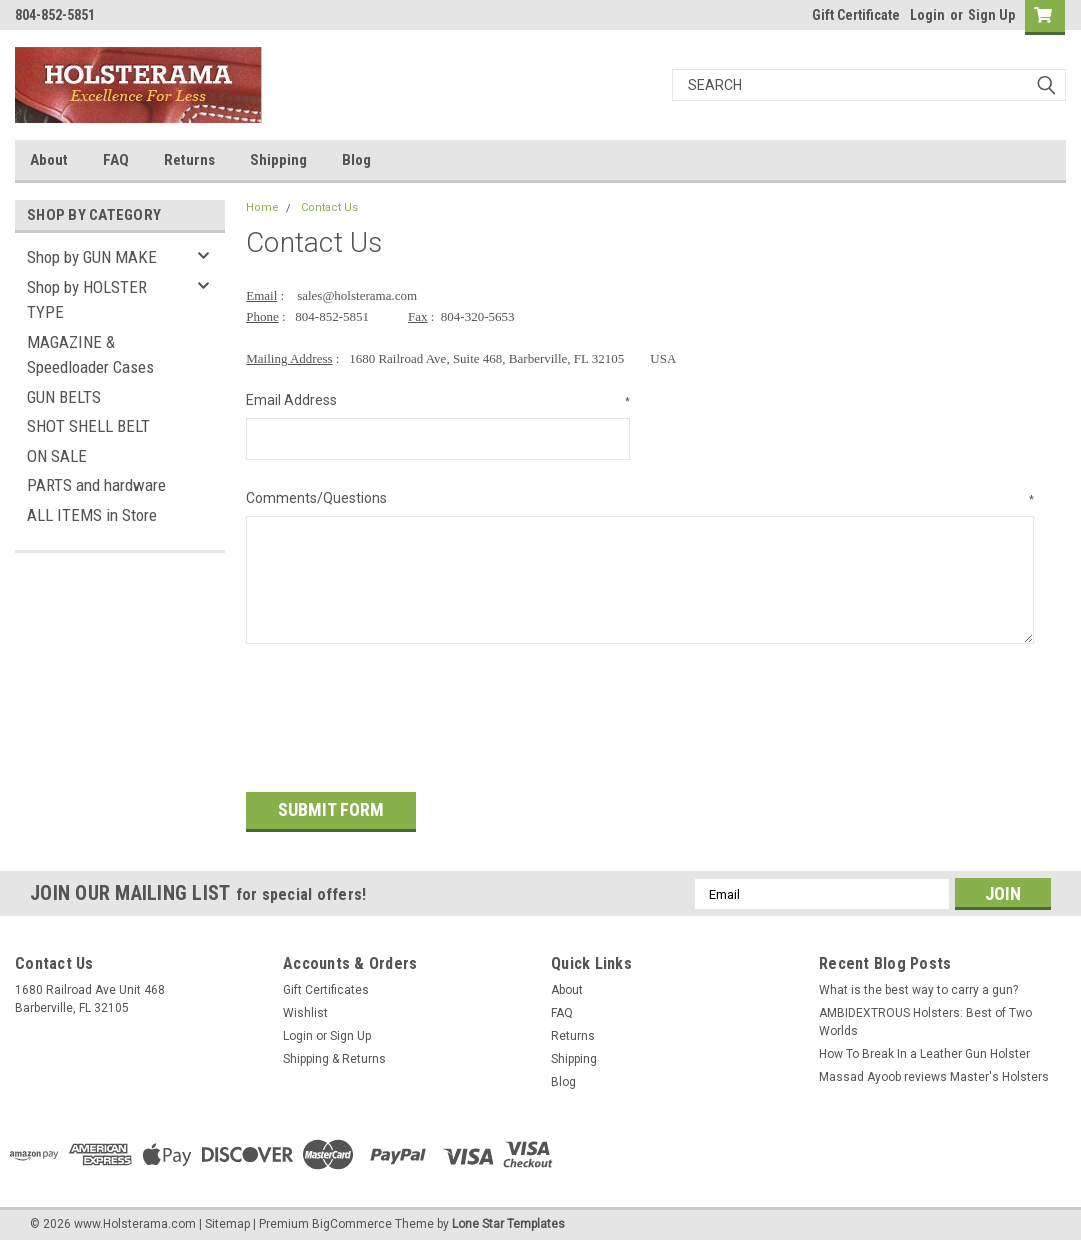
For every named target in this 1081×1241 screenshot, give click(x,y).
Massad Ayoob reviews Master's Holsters (934, 1074)
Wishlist (305, 1010)
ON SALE (57, 456)
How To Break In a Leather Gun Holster (924, 1051)
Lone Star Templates (508, 1221)
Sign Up (991, 15)
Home (262, 207)
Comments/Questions (640, 499)
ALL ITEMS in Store (92, 515)
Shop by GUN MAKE (92, 257)
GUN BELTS (64, 397)
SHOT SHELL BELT (88, 426)
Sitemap (227, 1221)
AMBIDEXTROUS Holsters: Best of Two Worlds (925, 1019)
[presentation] (398, 711)
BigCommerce (352, 1221)
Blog (356, 160)
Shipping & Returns (334, 1056)
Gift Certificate (856, 15)
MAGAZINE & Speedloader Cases (90, 355)
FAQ (116, 160)
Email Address (438, 401)
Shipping (278, 160)
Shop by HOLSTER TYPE (87, 300)
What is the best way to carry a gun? (918, 987)
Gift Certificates (326, 987)
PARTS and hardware (96, 485)
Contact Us (329, 207)
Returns (189, 160)
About (49, 160)
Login (927, 15)
